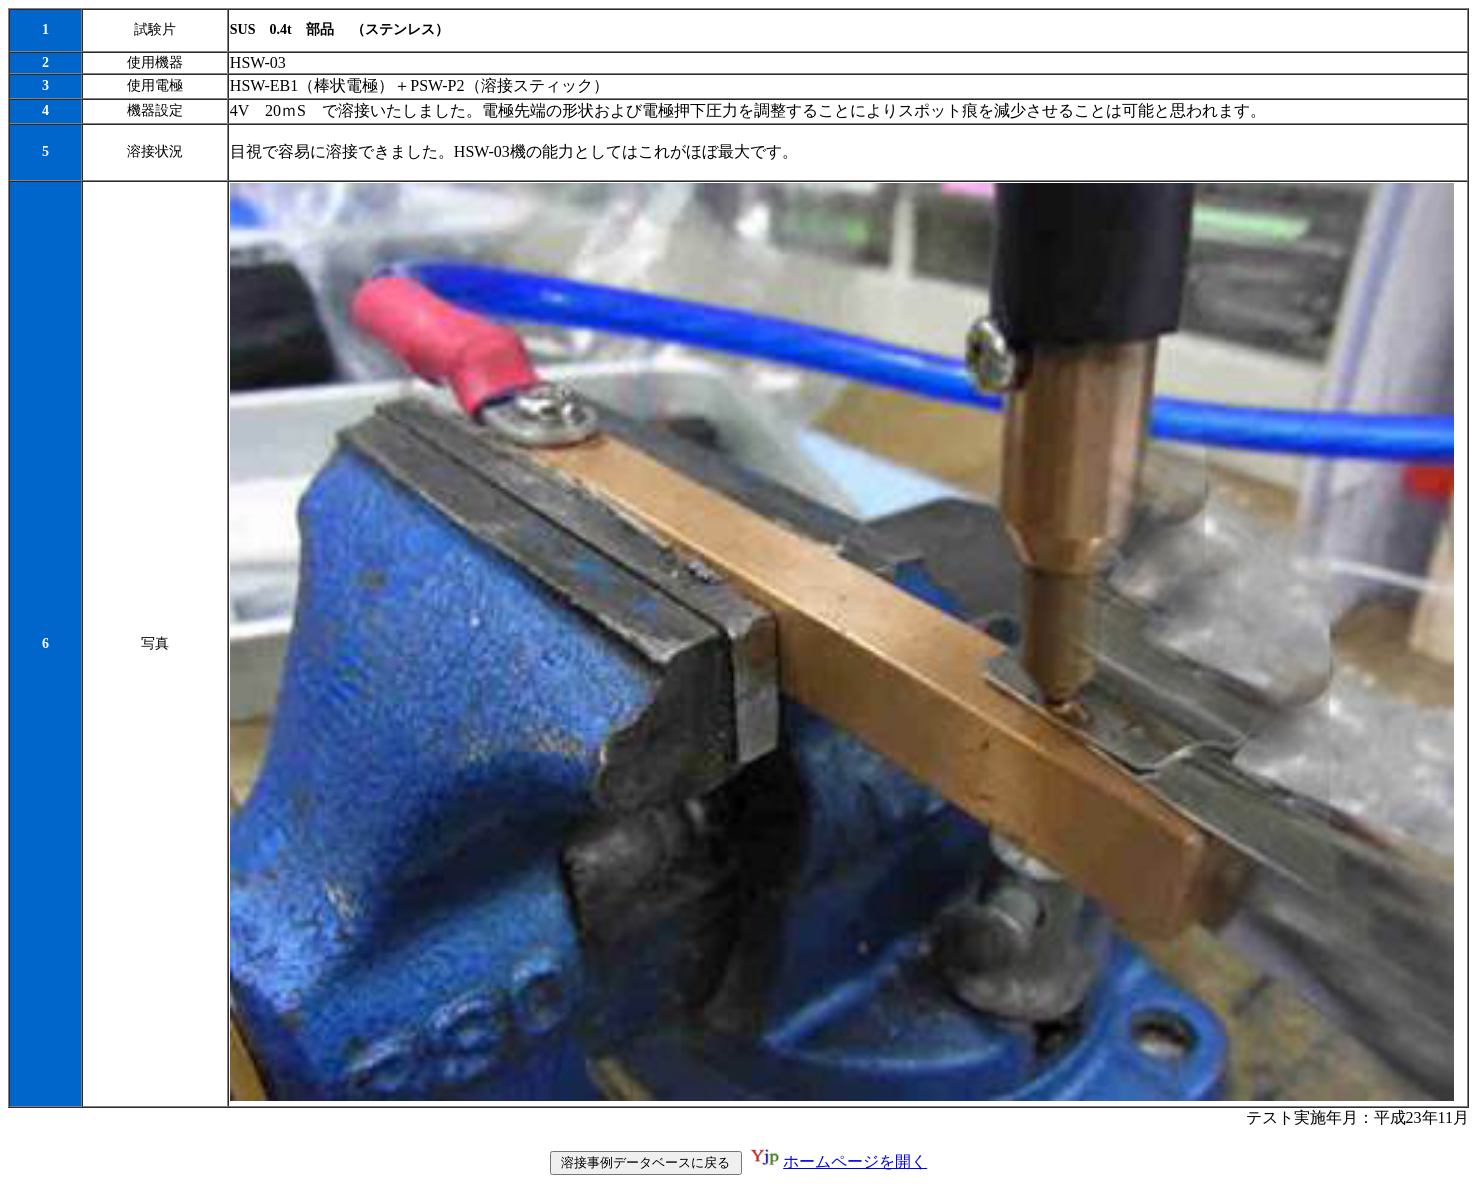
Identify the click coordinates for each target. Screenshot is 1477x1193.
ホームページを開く (855, 1163)
